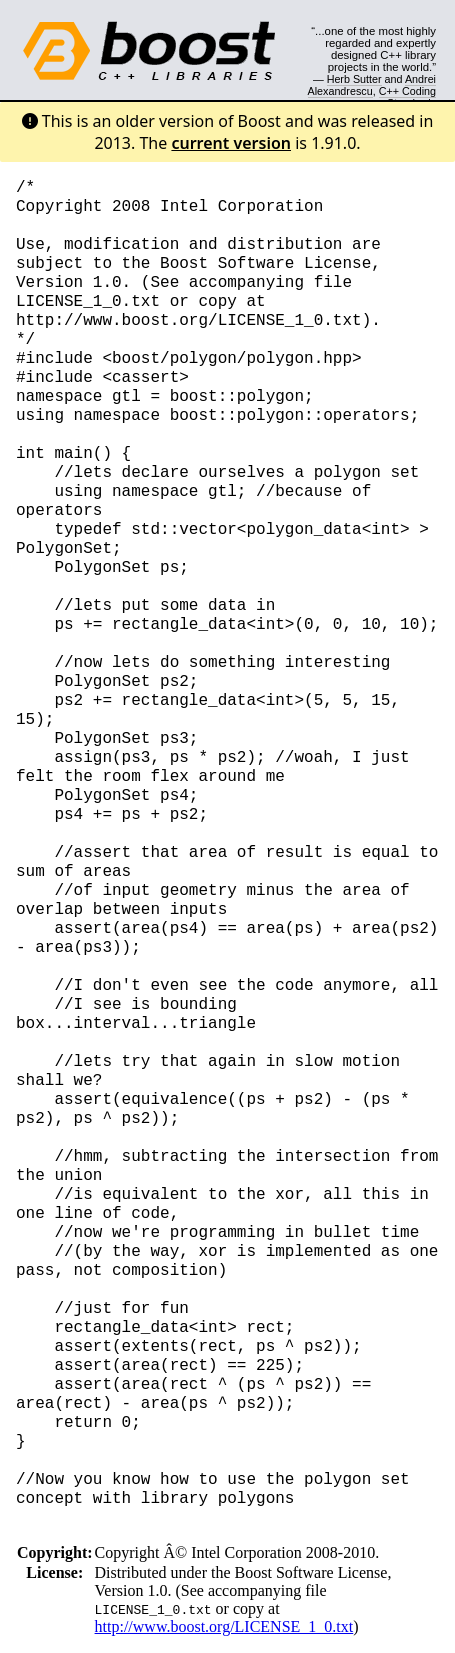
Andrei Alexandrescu (372, 85)
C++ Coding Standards (407, 97)
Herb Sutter (354, 79)
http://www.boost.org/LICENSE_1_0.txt (224, 1626)
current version (231, 143)
